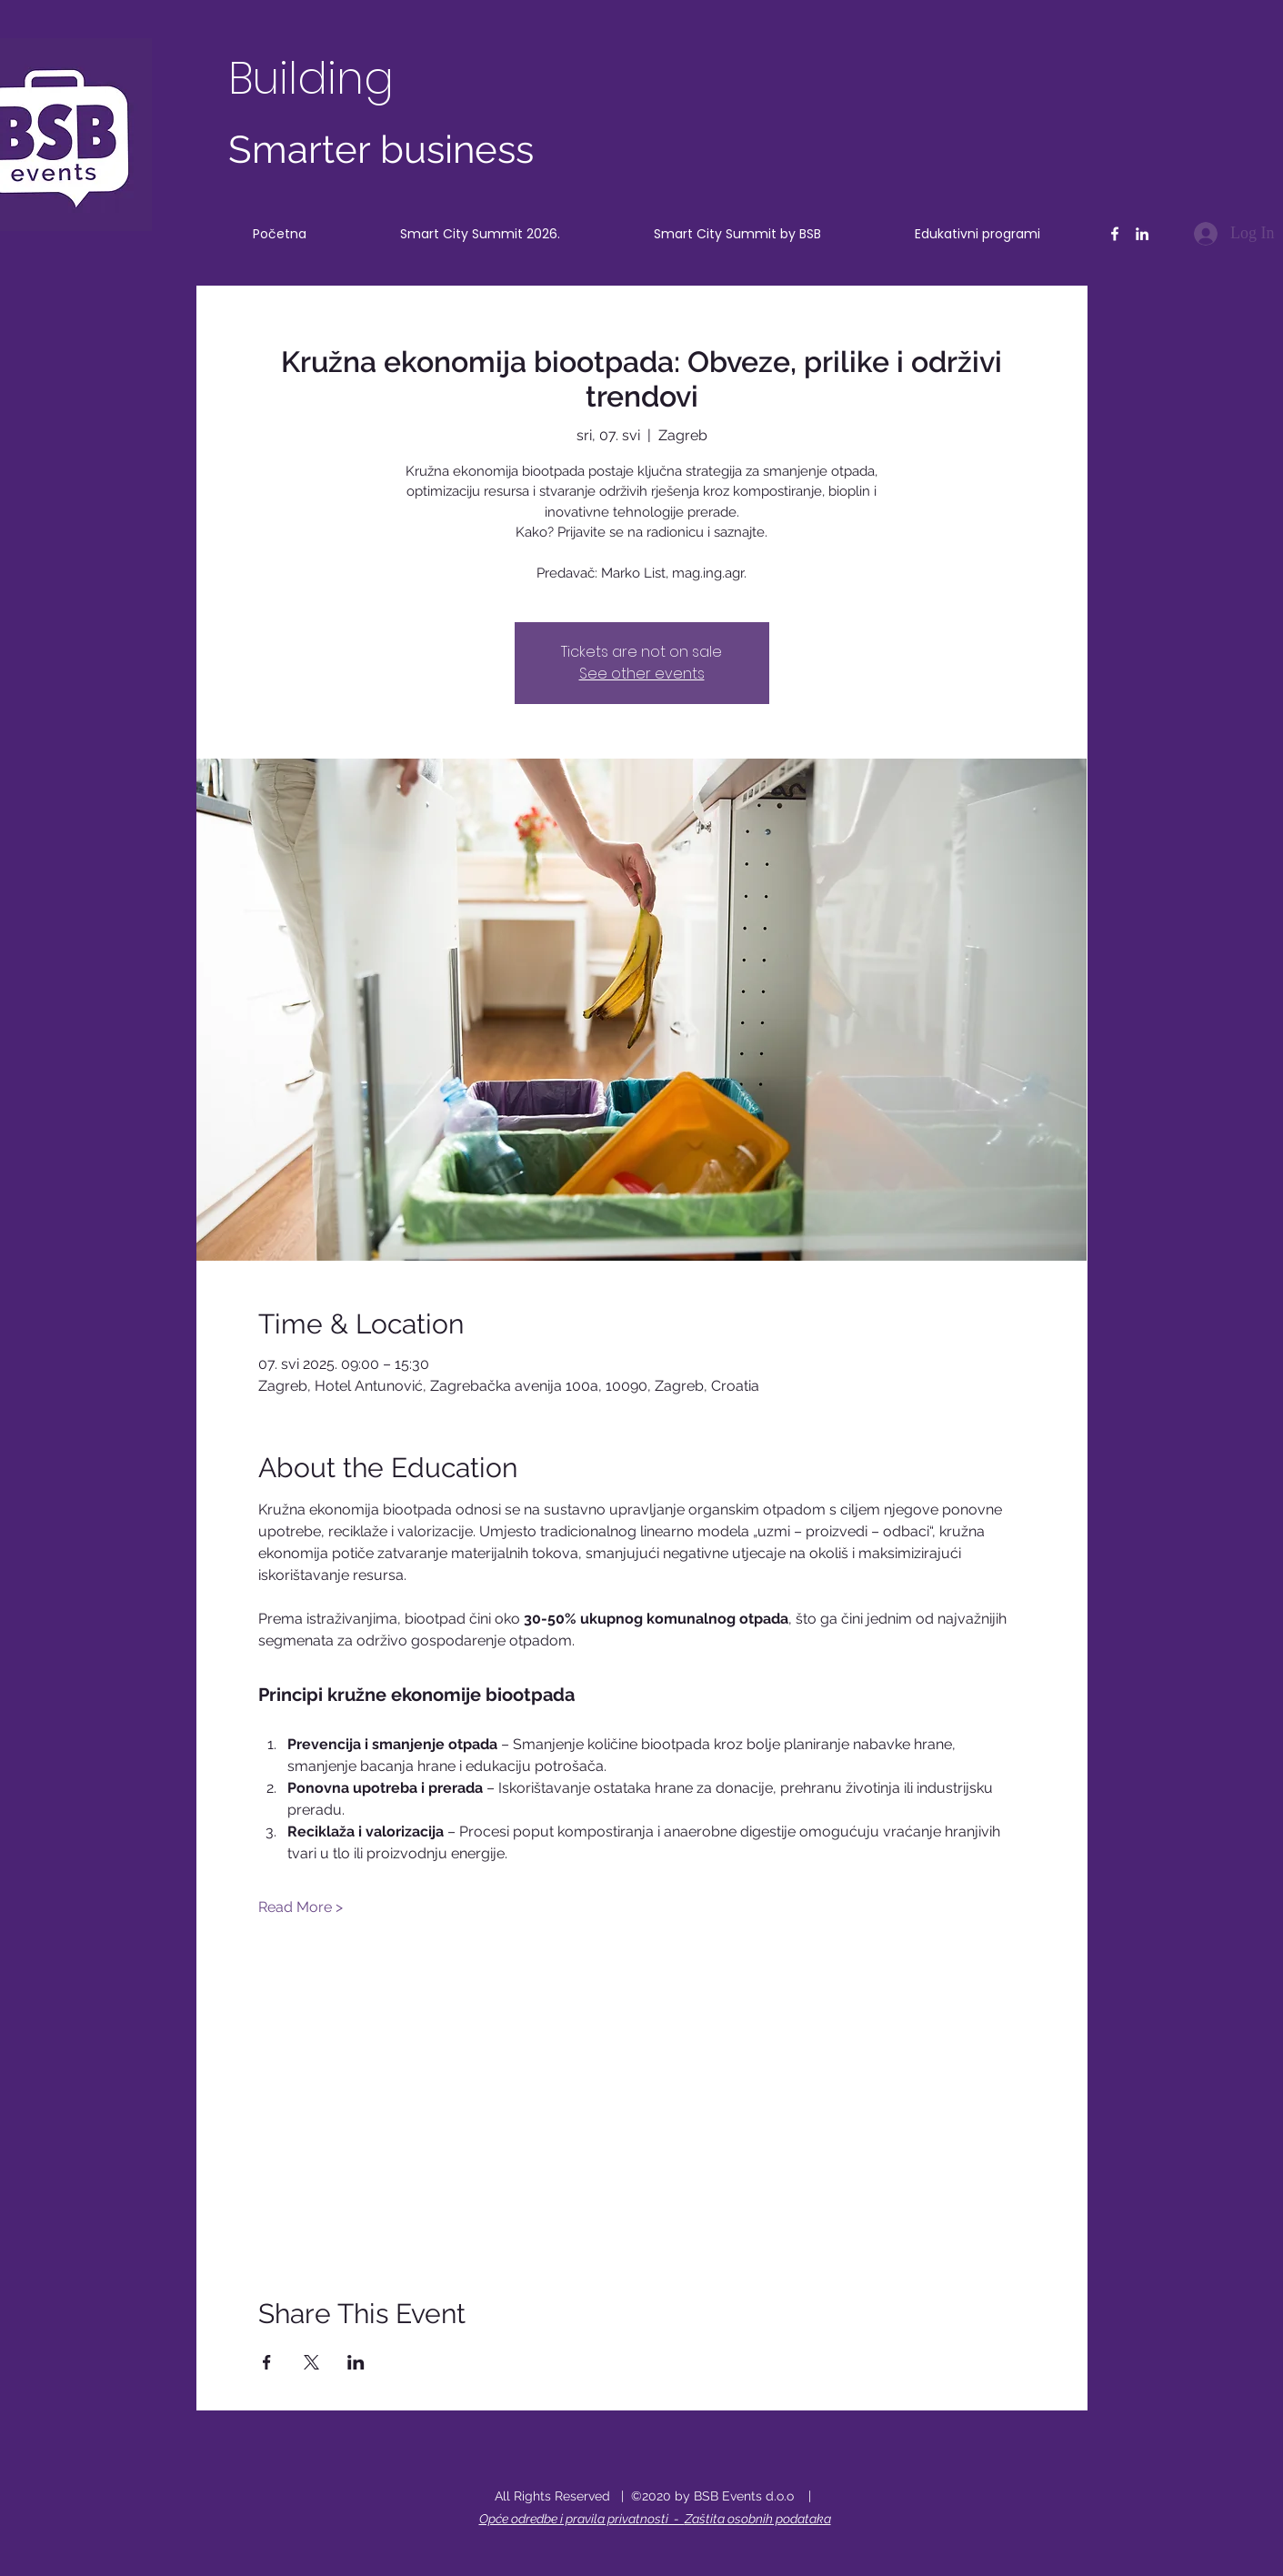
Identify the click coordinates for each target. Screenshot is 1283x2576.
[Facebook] (1115, 234)
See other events (642, 673)
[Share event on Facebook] (267, 2362)
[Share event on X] (311, 2362)
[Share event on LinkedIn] (356, 2362)
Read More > (300, 1907)
